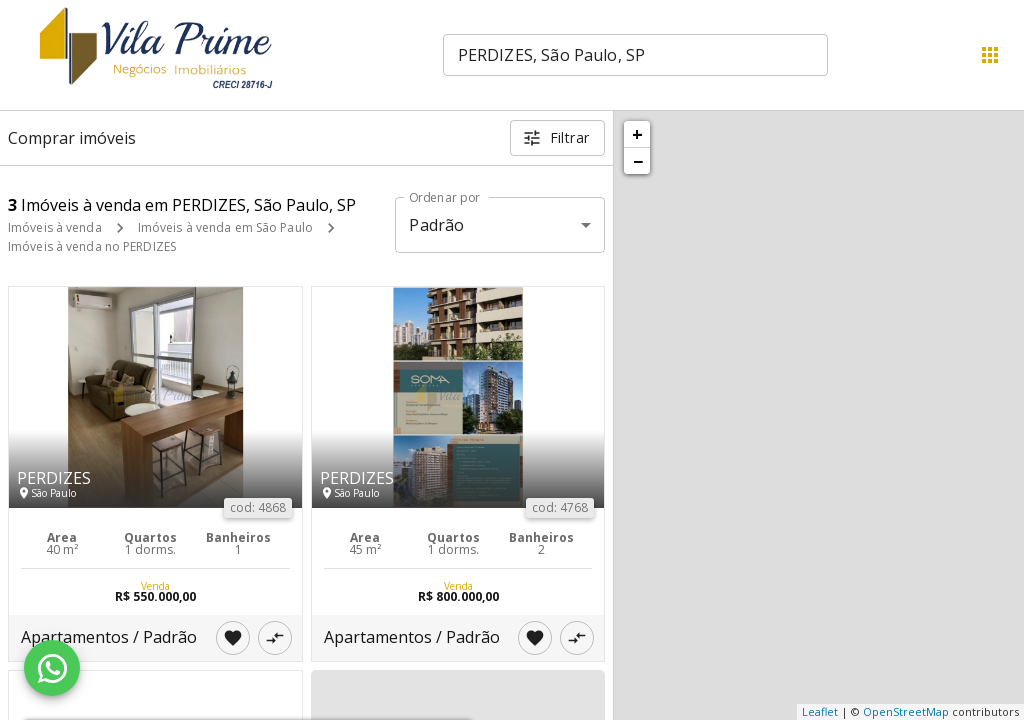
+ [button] (637, 134)
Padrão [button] (436, 225)
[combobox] (635, 55)
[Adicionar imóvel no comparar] (275, 638)
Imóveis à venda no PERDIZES (92, 246)
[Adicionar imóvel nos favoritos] (233, 638)
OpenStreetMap (906, 711)
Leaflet (820, 711)
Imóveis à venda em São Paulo (225, 227)
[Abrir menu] (990, 55)
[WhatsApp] (52, 668)
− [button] (638, 161)
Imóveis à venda (55, 227)
